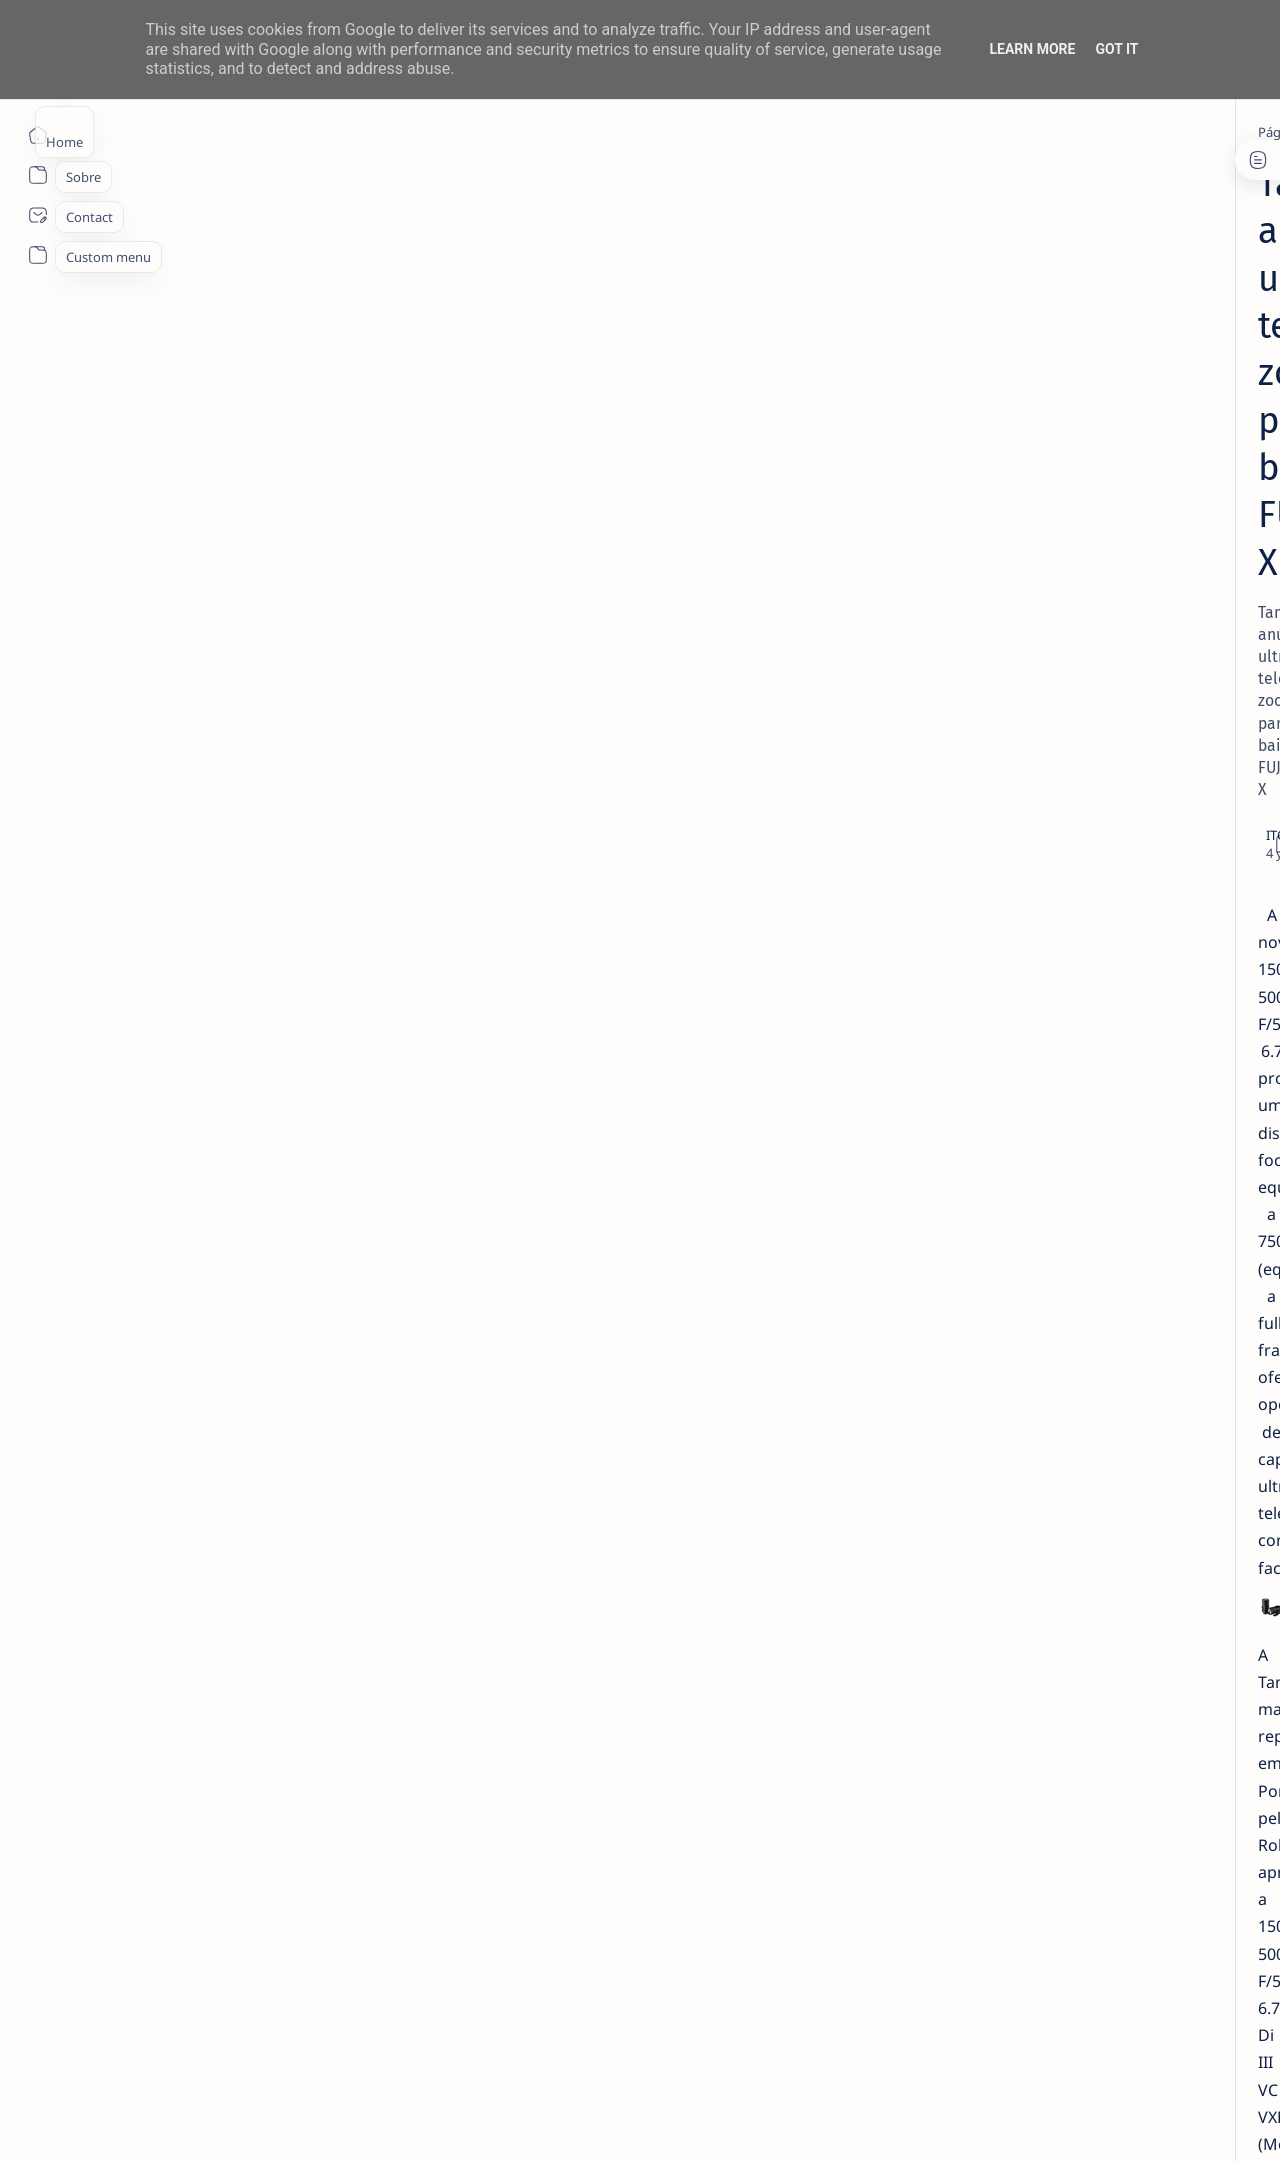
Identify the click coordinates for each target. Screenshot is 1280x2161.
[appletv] (1160, 1043)
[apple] (1015, 1043)
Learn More (1032, 49)
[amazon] (1015, 943)
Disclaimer (1027, 1156)
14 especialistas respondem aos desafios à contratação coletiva (1097, 386)
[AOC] (1015, 993)
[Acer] (1015, 893)
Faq (1150, 1156)
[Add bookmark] (818, 328)
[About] (37, 175)
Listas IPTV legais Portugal (1077, 627)
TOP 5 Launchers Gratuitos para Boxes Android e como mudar (1095, 704)
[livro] (1050, 348)
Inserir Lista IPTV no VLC (1067, 780)
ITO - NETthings (191, 2122)
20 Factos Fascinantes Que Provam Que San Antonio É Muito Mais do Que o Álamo (1102, 539)
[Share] (877, 328)
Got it (1116, 49)
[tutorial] (1062, 753)
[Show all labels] (1006, 1090)
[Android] (1054, 666)
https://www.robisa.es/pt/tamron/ (401, 1796)
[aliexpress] (1160, 893)
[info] (1047, 490)
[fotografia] (256, 132)
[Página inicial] (37, 135)
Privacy (1098, 1156)
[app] (1160, 993)
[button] (1129, 2121)
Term (963, 1156)
